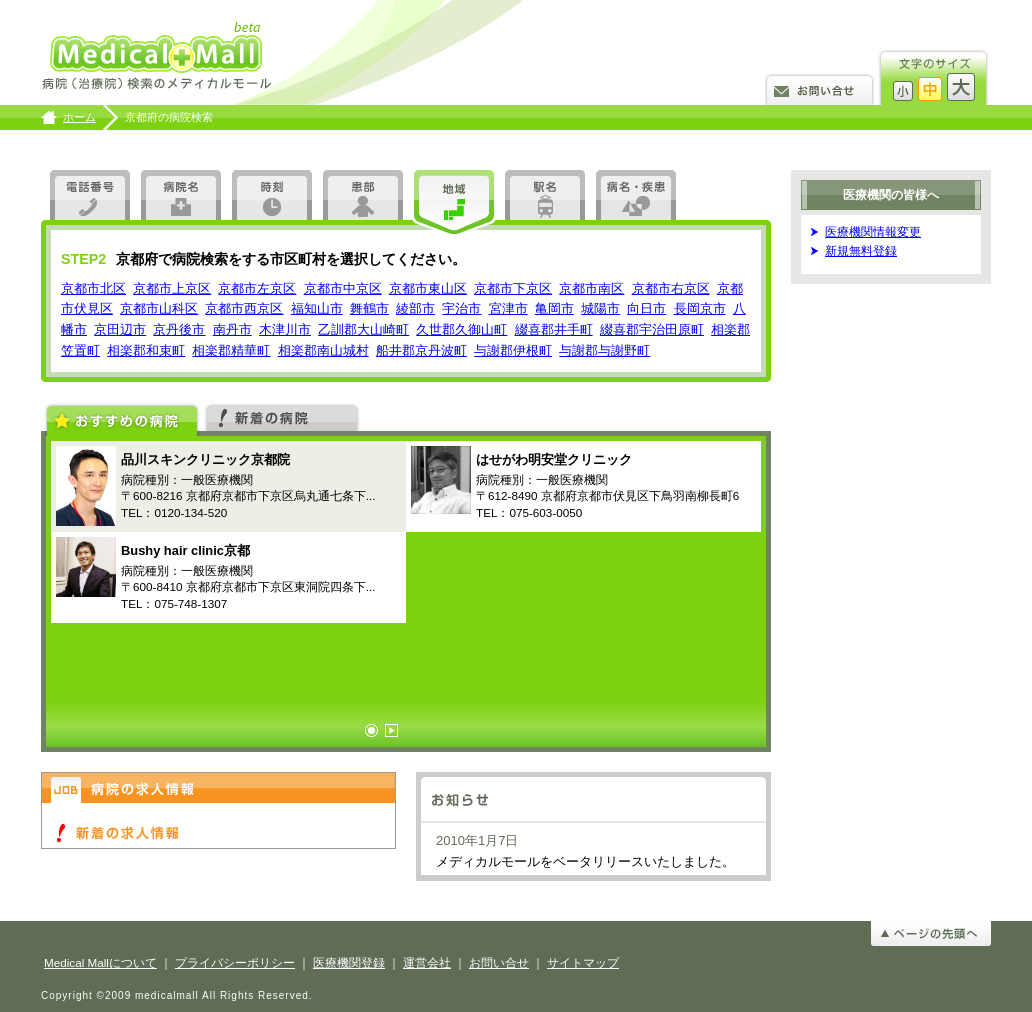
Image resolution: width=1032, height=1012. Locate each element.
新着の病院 (282, 416)
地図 (454, 203)
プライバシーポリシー (235, 962)
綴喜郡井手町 (554, 329)
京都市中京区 (343, 288)
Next (391, 730)
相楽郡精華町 (231, 350)
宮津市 (508, 308)
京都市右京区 (671, 288)
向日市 (646, 308)
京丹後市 (179, 329)
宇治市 (461, 308)
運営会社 (427, 962)
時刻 (272, 195)
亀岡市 (554, 308)
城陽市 (600, 308)
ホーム (79, 117)
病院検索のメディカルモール (158, 57)
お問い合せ (819, 88)
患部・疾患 (363, 195)
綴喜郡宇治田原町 (652, 329)
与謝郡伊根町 (513, 350)
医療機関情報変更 (873, 231)
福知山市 (317, 308)
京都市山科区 (159, 308)
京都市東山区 (428, 288)
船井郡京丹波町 (421, 350)
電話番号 (90, 195)
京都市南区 (591, 288)
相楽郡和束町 (146, 350)
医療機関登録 (349, 962)
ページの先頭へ (931, 933)
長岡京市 (700, 308)
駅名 (545, 195)
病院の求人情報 (218, 788)
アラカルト (636, 195)
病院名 (181, 195)
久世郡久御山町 (461, 329)
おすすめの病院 (122, 419)
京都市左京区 (257, 288)
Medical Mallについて (100, 962)
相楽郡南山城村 (323, 350)
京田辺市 (120, 329)
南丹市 (232, 329)
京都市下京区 (513, 288)
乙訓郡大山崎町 (363, 329)
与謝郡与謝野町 (604, 350)
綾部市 (415, 308)
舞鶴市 (369, 308)
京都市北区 (93, 288)
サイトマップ (583, 962)
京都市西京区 (244, 308)
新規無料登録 (861, 250)
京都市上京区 (172, 288)
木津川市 (285, 329)
